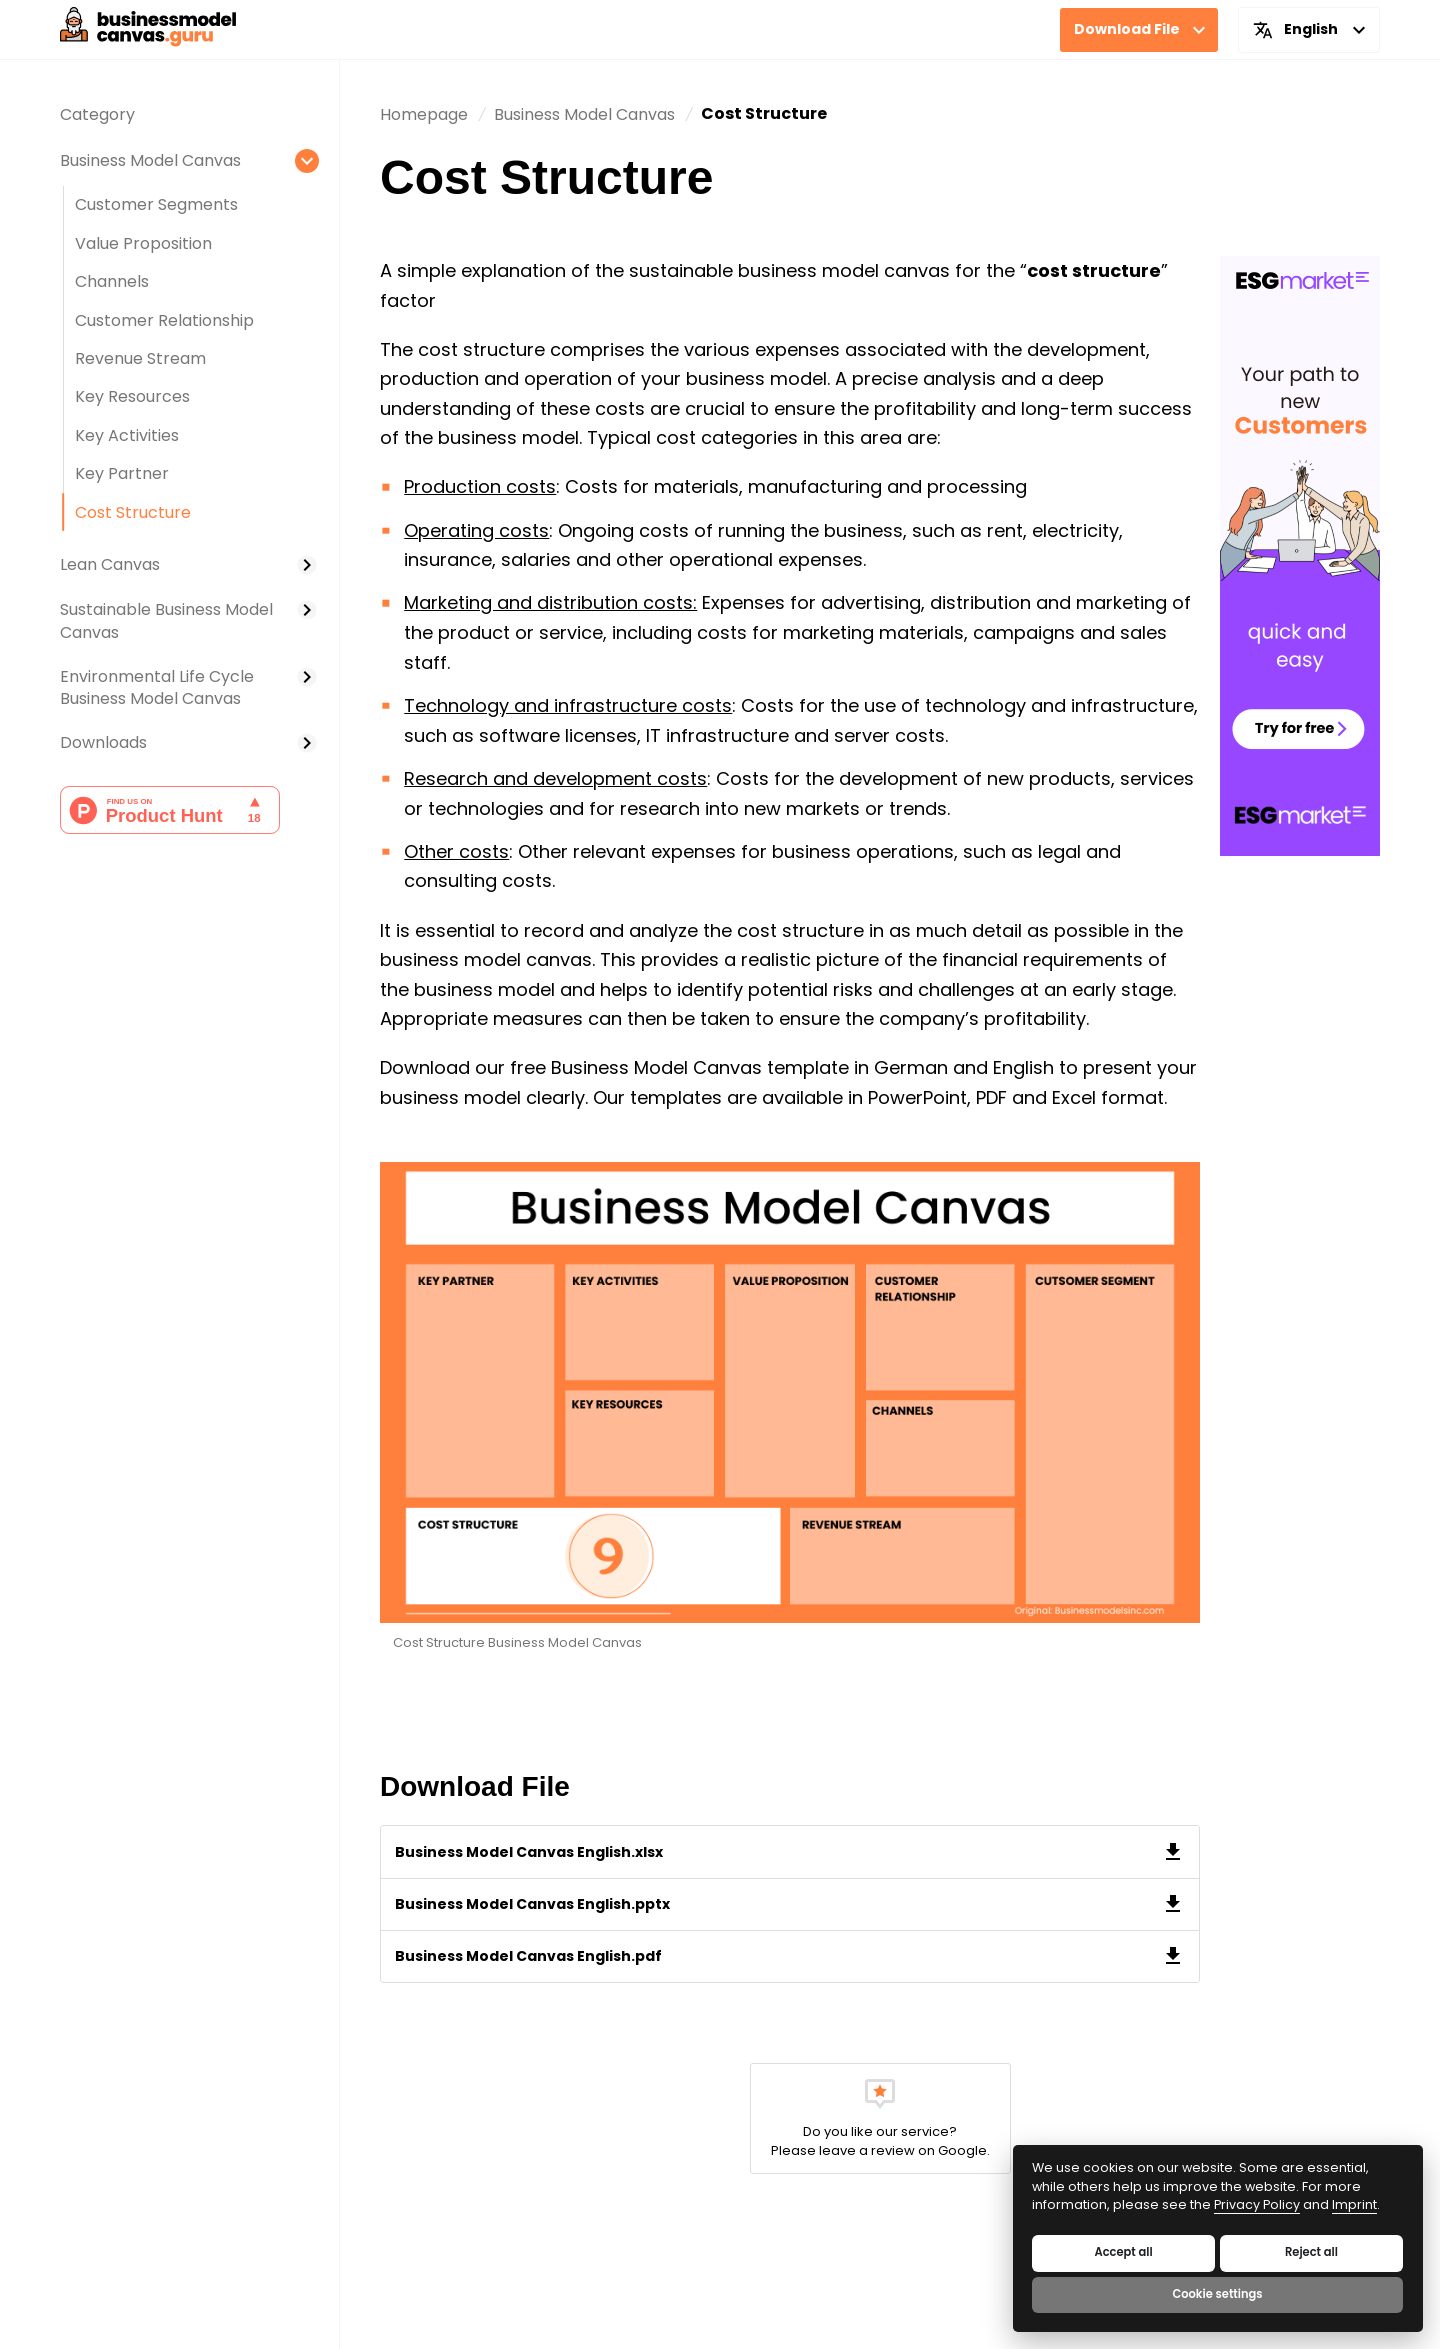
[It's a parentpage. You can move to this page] (175, 160)
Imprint (1354, 2204)
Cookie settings (1217, 2294)
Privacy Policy (1257, 2204)
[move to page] (584, 114)
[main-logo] (148, 27)
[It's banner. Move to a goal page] (1300, 556)
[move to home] (424, 114)
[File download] (790, 1852)
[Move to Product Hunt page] (170, 810)
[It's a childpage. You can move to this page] (189, 114)
